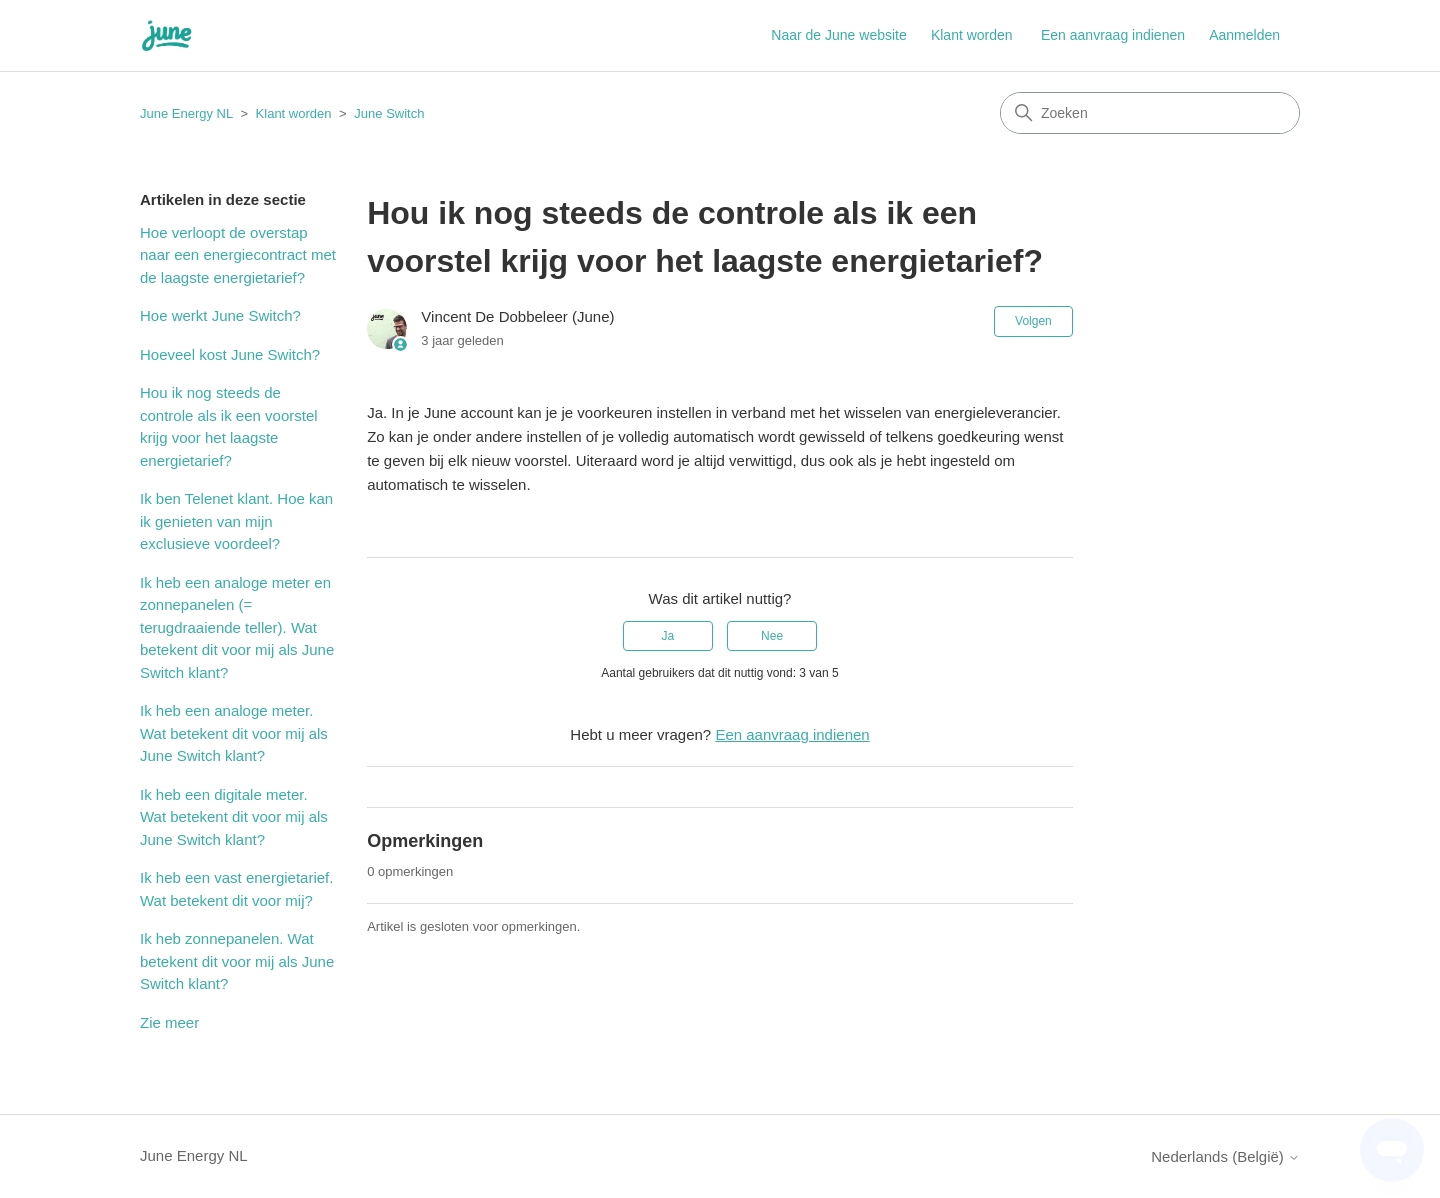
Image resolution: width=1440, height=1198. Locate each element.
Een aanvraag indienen (1113, 35)
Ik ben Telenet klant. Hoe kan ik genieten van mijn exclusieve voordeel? (236, 521)
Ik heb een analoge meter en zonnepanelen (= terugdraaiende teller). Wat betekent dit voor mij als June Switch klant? (237, 627)
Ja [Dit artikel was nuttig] (668, 636)
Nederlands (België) (1225, 1156)
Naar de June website (838, 35)
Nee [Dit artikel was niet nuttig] (772, 636)
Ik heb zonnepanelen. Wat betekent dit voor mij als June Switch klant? (237, 961)
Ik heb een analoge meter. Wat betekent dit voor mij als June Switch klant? (234, 733)
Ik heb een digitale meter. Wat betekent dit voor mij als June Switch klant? (234, 817)
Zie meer (169, 1022)
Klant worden (972, 35)
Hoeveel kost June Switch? (230, 354)
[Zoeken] (1150, 113)
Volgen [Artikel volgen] (1033, 321)
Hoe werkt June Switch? (220, 315)
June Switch (389, 113)
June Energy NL (186, 113)
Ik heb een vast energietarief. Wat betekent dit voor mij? (236, 889)
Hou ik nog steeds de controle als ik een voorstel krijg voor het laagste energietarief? (229, 426)
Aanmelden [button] (1244, 35)
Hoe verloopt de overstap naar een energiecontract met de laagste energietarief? (238, 255)
